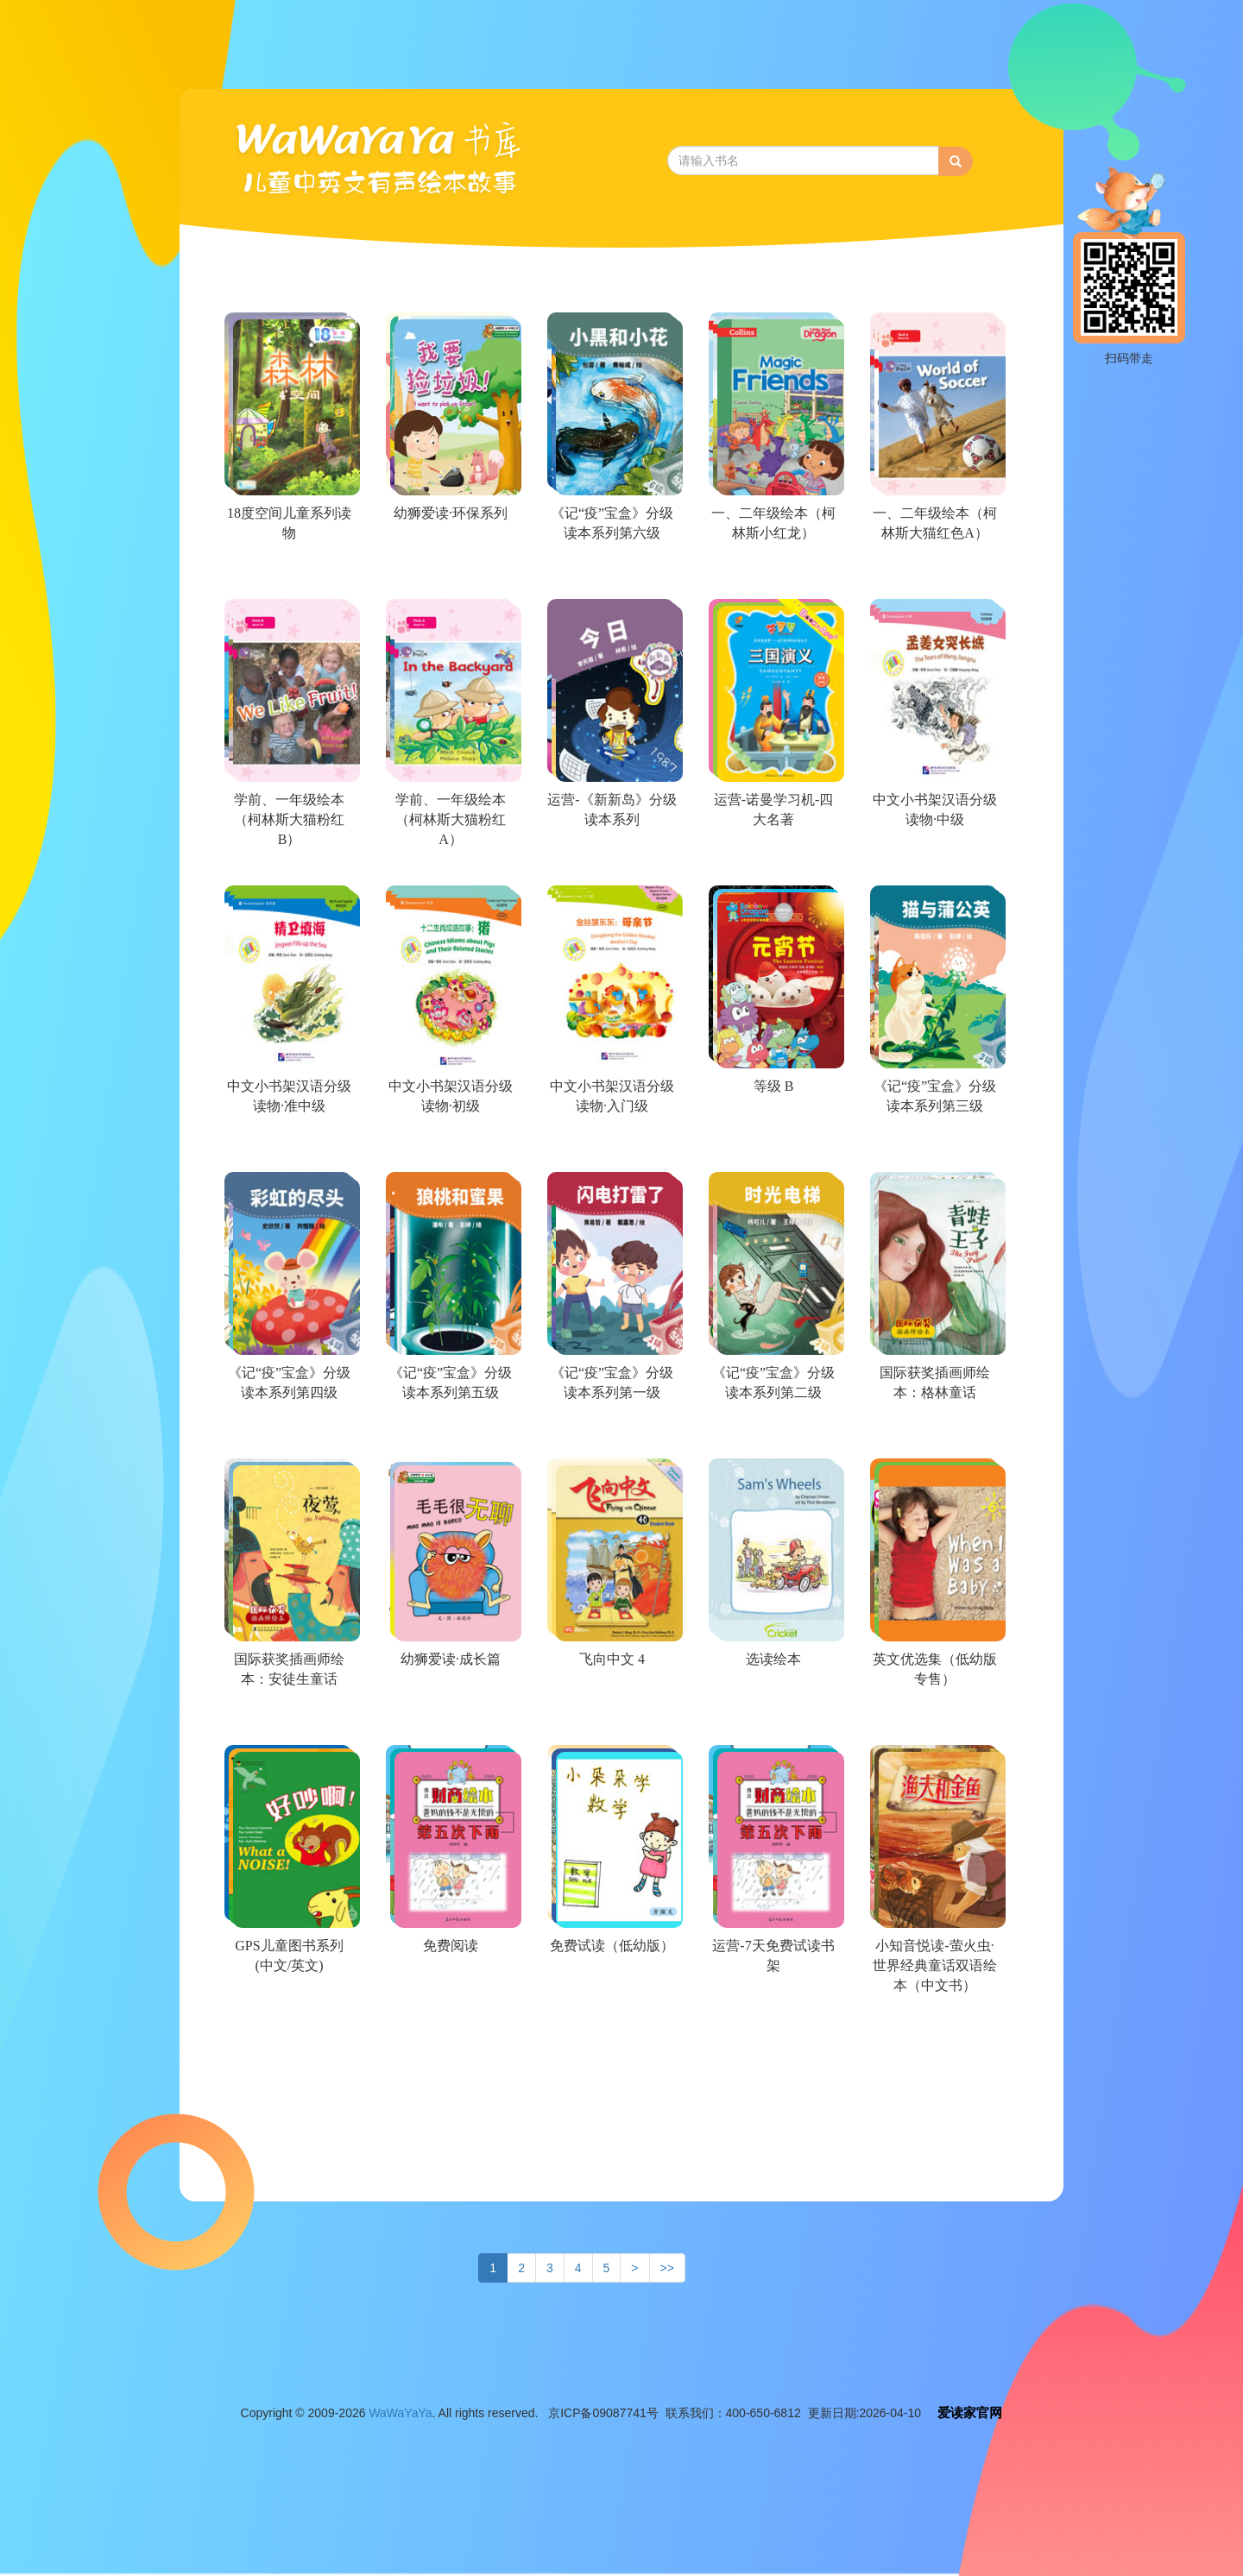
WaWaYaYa (400, 2413)
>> (667, 2268)
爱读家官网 (969, 2412)
